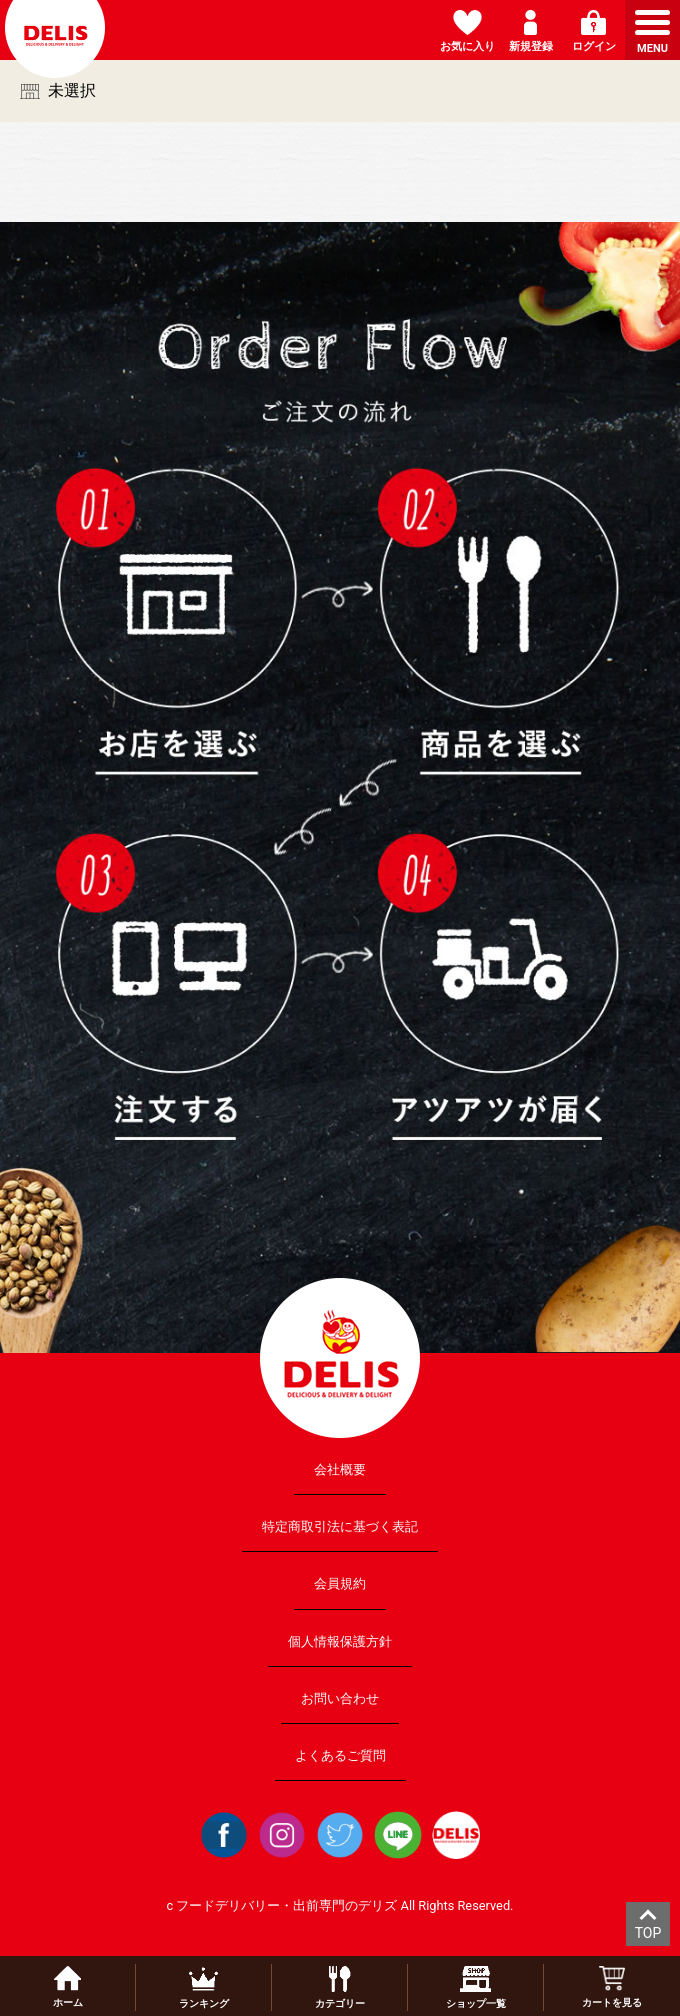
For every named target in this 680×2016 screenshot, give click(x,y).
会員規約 (340, 1583)
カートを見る (612, 1987)
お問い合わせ (340, 1697)
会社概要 (340, 1469)
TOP (648, 1933)
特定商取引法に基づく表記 (340, 1526)
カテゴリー (340, 1987)
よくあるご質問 (340, 1755)
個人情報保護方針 (340, 1640)
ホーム (68, 1987)
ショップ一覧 (476, 1987)
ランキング (204, 1987)
